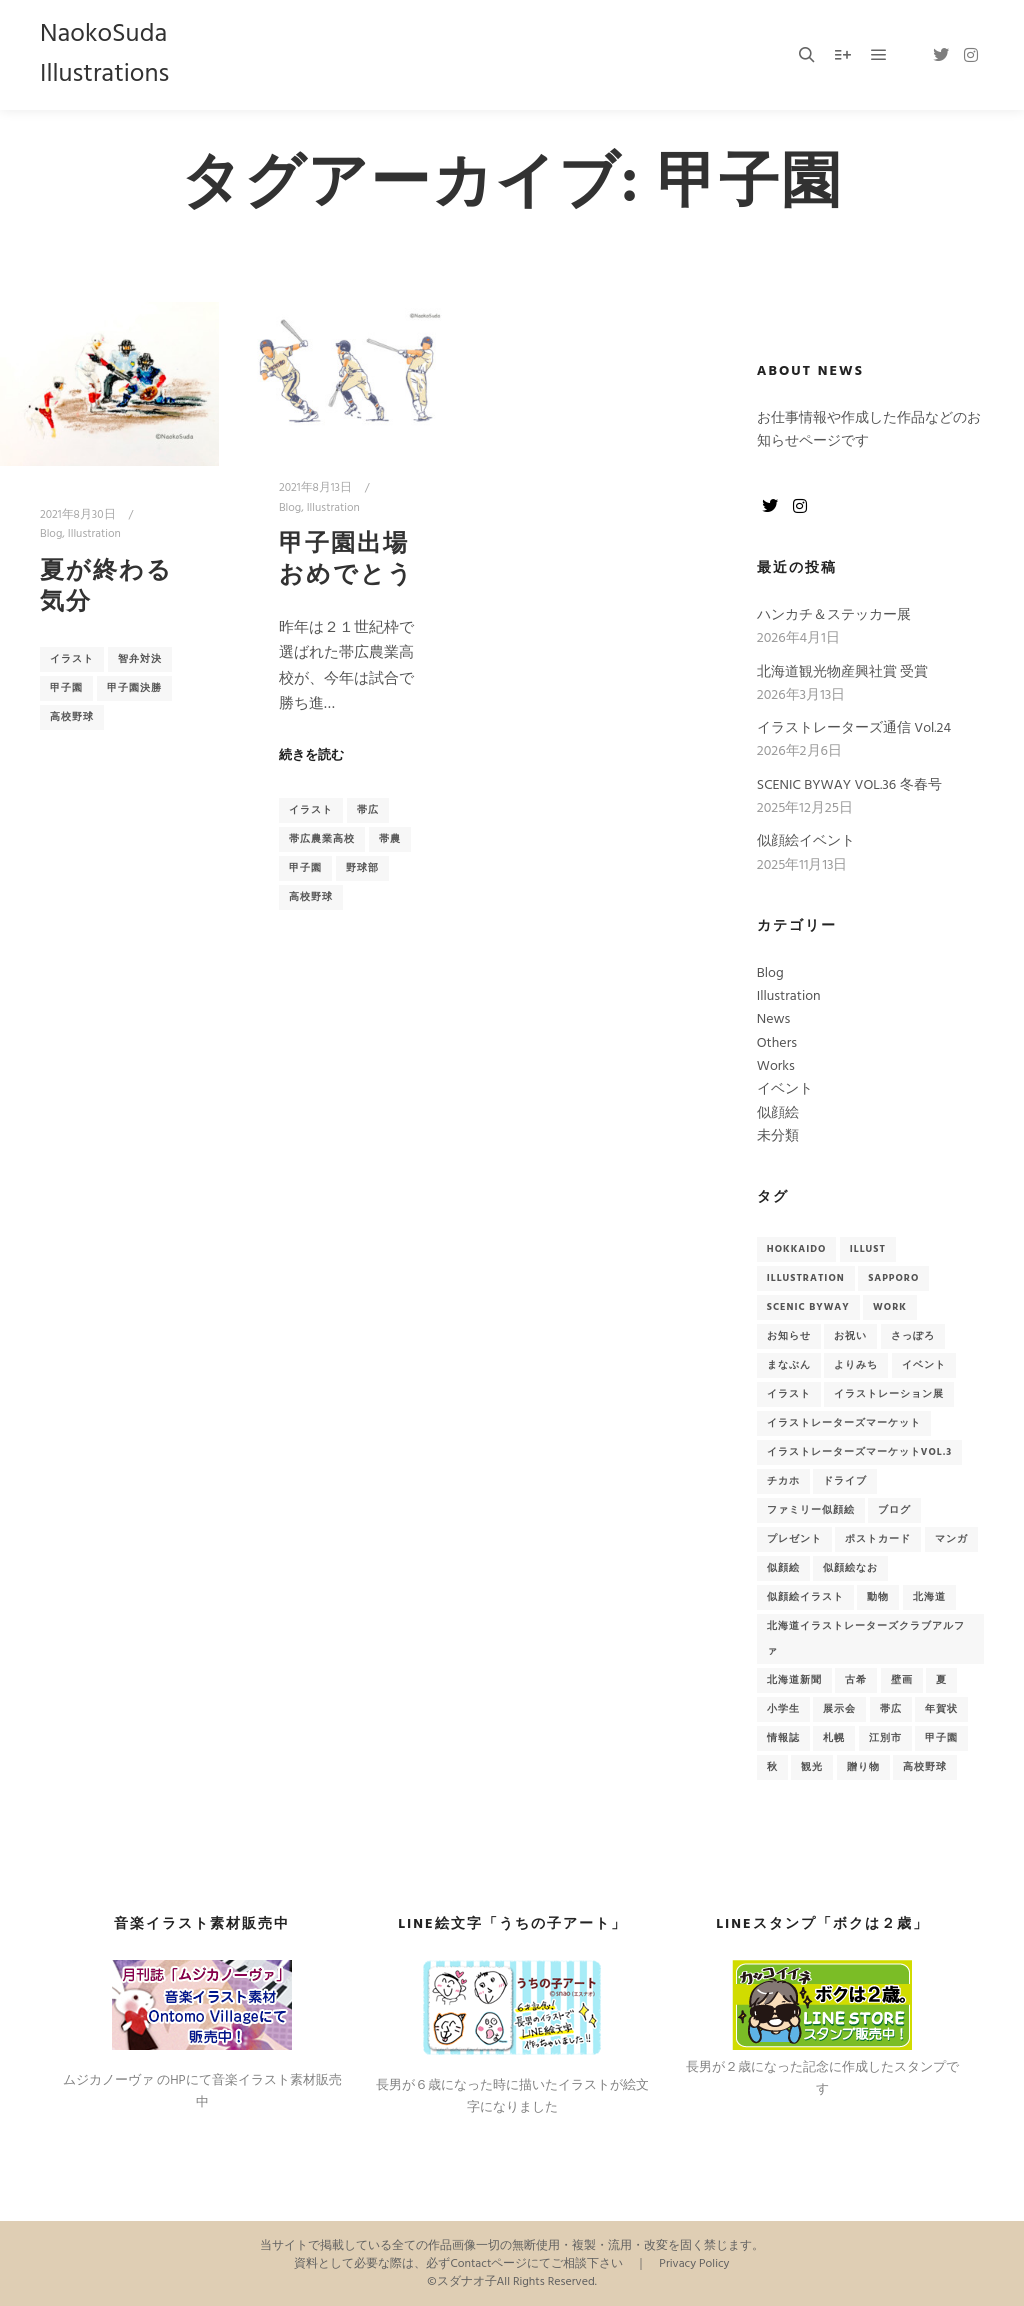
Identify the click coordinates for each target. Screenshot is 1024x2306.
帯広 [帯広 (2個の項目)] (891, 1709)
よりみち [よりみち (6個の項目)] (856, 1365)
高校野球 (72, 717)
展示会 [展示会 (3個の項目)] (839, 1709)
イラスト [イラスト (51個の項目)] (789, 1394)
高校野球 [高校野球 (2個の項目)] (925, 1767)
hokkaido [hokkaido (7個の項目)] (797, 1249)
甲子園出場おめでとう (346, 560)
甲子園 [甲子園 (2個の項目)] (941, 1738)
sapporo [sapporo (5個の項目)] (893, 1278)
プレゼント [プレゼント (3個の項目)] (794, 1539)
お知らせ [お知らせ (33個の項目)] (789, 1336)
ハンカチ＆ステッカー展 (834, 615)
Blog (51, 534)
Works (776, 1066)
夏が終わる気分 (106, 587)
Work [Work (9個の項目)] (890, 1307)
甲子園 (66, 688)
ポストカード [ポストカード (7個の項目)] (878, 1539)
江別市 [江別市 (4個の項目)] (885, 1738)
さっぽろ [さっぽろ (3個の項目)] (913, 1336)
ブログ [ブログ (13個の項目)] (894, 1510)
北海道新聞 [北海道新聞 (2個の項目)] (794, 1680)
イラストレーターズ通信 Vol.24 (854, 728)
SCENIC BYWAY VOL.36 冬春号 (849, 785)
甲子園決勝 (134, 688)
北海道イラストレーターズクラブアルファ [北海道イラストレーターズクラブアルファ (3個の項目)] (866, 1638)
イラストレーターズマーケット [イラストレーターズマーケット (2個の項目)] (844, 1423)
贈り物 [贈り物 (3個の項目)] (863, 1767)
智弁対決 (140, 659)
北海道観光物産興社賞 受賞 (842, 672)
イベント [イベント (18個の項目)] (924, 1365)
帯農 (390, 839)
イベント (785, 1089)
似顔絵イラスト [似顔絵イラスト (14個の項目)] (805, 1597)
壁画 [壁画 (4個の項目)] (902, 1680)
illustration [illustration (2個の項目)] (806, 1278)
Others (777, 1043)
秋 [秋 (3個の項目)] (772, 1767)
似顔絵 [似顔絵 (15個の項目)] (783, 1568)
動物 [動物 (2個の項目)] (878, 1597)
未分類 (778, 1136)
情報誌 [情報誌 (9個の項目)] (783, 1738)
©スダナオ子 (461, 2282)
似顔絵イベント (806, 841)
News (774, 1019)
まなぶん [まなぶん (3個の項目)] (789, 1365)
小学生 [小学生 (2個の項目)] (783, 1709)
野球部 (362, 868)
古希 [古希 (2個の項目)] (856, 1680)
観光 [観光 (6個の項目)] (812, 1767)
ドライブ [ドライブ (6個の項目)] (845, 1481)
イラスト (72, 659)
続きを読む (311, 756)
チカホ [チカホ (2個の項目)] (783, 1481)
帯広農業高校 (322, 839)
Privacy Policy (694, 2264)
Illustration (94, 534)
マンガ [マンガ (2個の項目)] (951, 1539)
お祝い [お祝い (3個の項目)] (850, 1336)
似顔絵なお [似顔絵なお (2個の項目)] (850, 1568)
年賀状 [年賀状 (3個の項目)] (941, 1709)
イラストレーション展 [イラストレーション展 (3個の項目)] (889, 1394)
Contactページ (488, 2264)
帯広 (368, 810)
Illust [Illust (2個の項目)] (868, 1249)
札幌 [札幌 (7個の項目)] (834, 1738)
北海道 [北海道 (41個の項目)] (929, 1597)
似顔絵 (778, 1113)
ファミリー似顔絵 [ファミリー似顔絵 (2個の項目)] (811, 1510)
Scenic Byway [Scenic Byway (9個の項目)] (808, 1307)
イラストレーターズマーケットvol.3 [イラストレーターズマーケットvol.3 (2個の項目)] (859, 1452)
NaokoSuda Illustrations (104, 54)
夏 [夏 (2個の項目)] (941, 1680)
